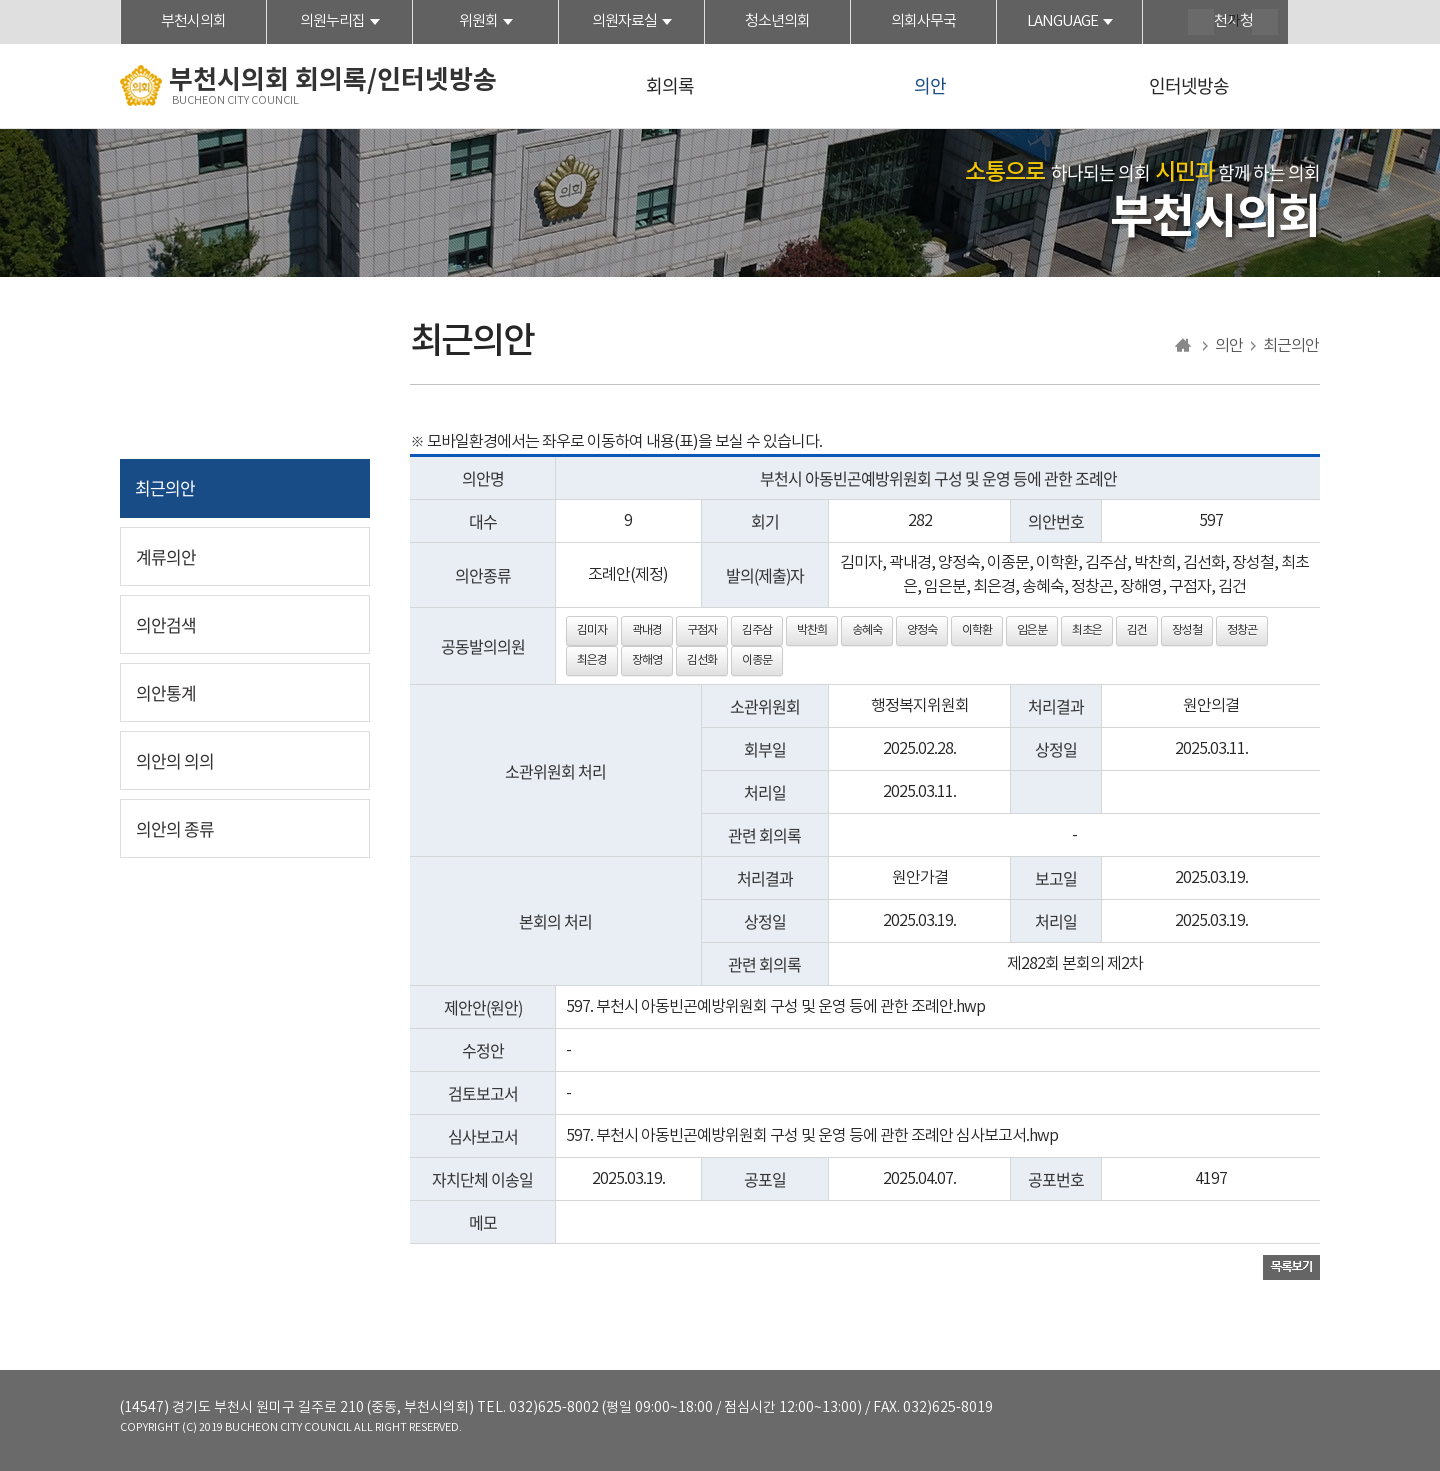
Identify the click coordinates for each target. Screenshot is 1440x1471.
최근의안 (165, 487)
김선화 (702, 660)
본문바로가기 (0, 0)
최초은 (1087, 630)
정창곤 (1242, 630)
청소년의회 (777, 21)
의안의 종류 (175, 828)
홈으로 (1183, 346)
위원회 (478, 21)
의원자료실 (624, 21)
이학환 (977, 630)
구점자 (702, 630)
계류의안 (166, 556)
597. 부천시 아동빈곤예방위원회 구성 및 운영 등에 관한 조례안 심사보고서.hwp (812, 1136)
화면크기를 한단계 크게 (1201, 22)
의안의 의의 (175, 760)
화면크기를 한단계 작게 (1265, 22)
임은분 (1032, 630)
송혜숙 (867, 630)
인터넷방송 (1189, 85)
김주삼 (757, 630)
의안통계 (166, 692)
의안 (930, 85)
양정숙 (922, 630)
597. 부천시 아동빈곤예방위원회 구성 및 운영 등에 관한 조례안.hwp (775, 1007)
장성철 (1187, 630)
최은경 (592, 660)
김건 (1137, 630)
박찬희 (812, 630)
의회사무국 (923, 21)
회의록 (670, 85)
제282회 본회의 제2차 (1075, 964)
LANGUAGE (1062, 21)
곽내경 (647, 630)
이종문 (757, 660)
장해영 (647, 660)
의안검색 (166, 624)
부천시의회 (193, 21)
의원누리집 (332, 21)
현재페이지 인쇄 (1307, 24)
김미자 (592, 630)
